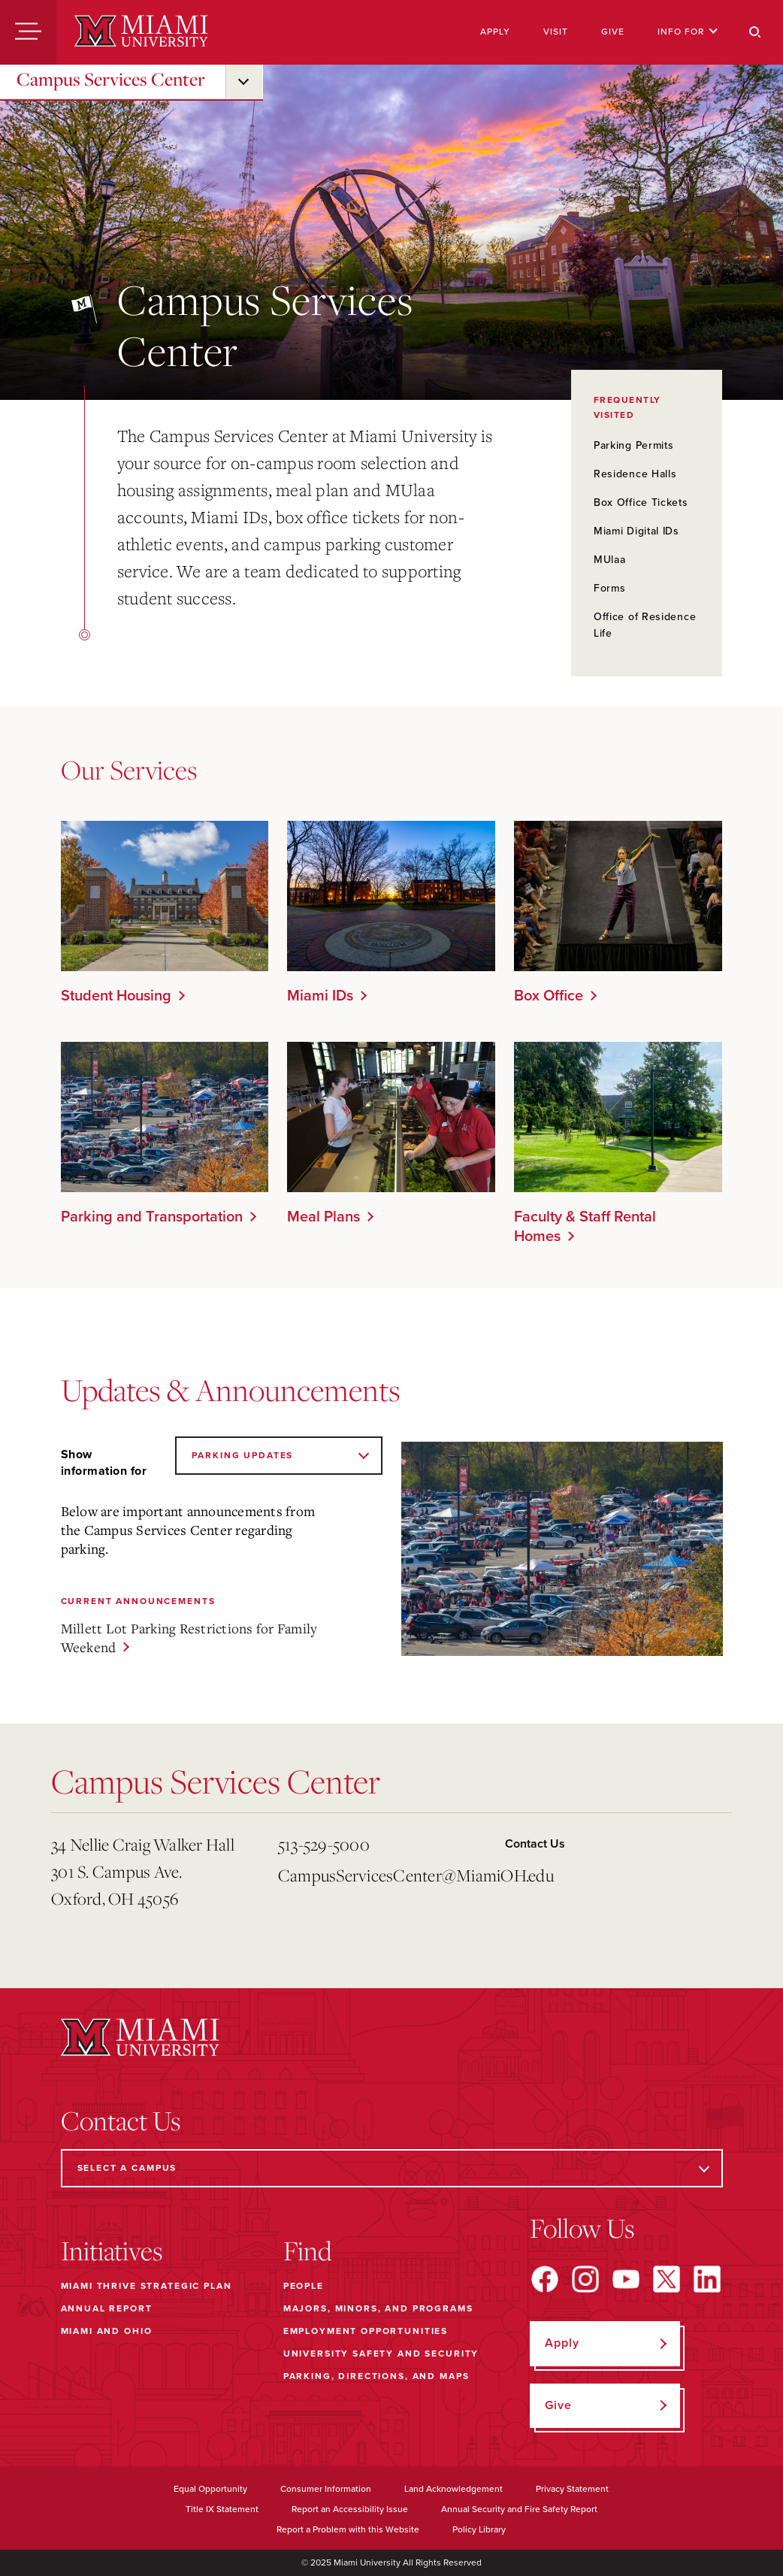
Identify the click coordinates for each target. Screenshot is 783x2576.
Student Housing (116, 996)
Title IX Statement (222, 2509)
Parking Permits (634, 445)
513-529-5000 (324, 1844)
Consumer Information (325, 2489)
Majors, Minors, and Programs (378, 2308)
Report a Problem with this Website (348, 2529)
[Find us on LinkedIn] (707, 2279)
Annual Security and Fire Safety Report (519, 2509)
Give (612, 31)
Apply (495, 31)
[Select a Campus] (392, 2168)
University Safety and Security (381, 2353)
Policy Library (479, 2529)
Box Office (548, 996)
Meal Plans (323, 1217)
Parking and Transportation (152, 1217)
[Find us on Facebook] (545, 2279)
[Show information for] (278, 1455)
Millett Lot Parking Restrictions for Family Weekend (189, 1637)
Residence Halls (635, 474)
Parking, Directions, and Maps (376, 2376)
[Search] (755, 32)
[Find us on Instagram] (585, 2279)
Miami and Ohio (107, 2331)
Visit (555, 31)
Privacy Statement (572, 2489)
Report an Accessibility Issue (350, 2509)
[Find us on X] (666, 2279)
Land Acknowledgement (453, 2489)
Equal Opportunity (210, 2489)
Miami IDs (320, 996)
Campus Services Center (111, 79)
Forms (610, 588)
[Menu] (28, 32)
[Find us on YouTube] (626, 2279)
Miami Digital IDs (636, 531)
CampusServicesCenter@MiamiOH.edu (385, 1875)
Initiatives (111, 2250)
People (303, 2286)
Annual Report (107, 2308)
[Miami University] (141, 32)
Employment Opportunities (365, 2331)
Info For (688, 31)
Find (307, 2250)
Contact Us (535, 1843)
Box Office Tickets (641, 502)
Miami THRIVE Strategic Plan (146, 2286)
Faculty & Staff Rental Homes (585, 1227)
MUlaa (610, 559)
